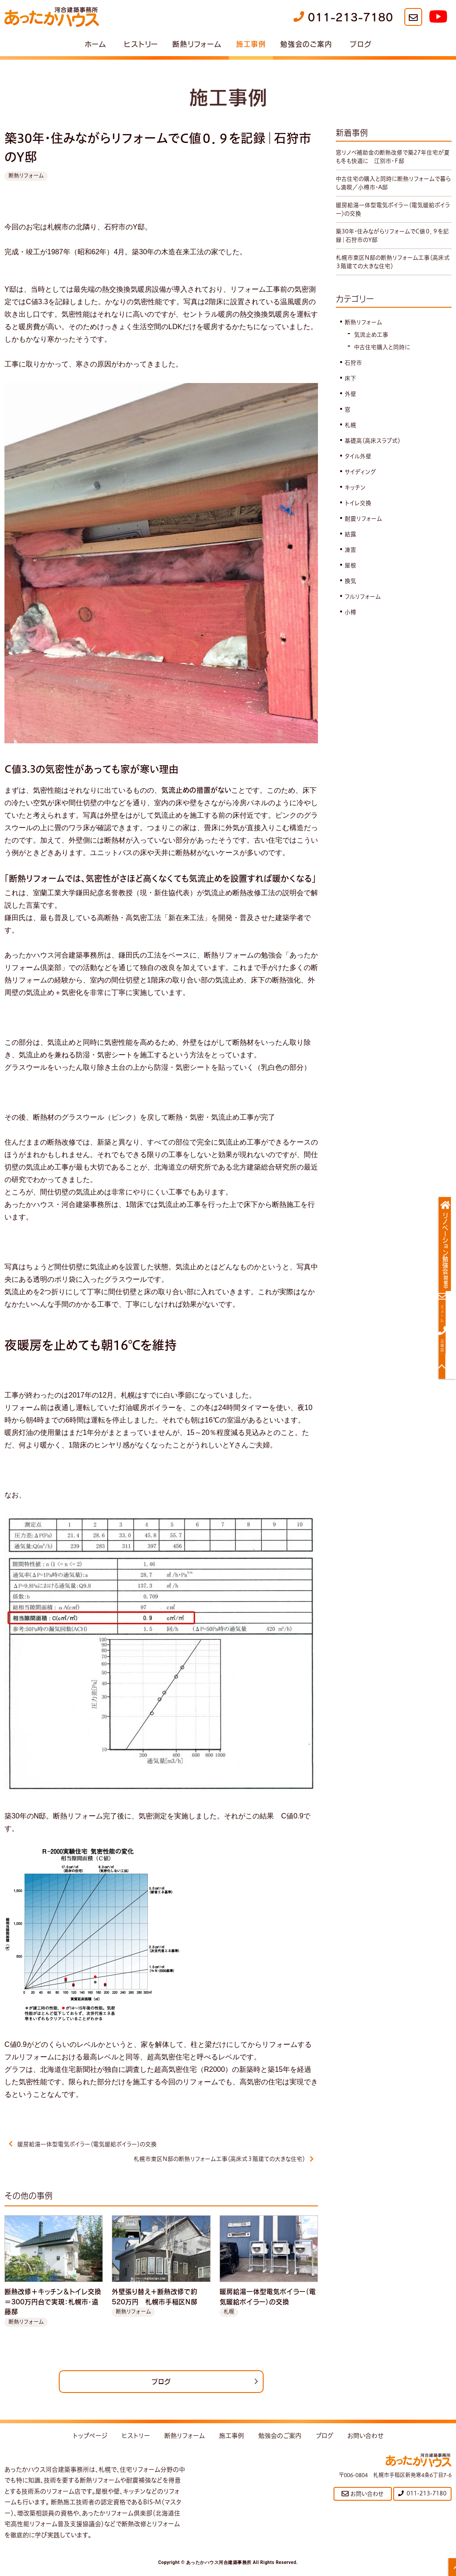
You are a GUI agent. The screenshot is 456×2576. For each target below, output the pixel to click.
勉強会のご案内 (306, 43)
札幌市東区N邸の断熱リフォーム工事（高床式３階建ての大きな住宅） (215, 2161)
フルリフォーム (364, 605)
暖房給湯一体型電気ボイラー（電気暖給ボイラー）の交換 (90, 2144)
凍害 (351, 558)
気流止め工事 (372, 343)
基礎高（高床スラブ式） (375, 449)
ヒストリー (141, 43)
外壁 (351, 403)
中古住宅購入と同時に (384, 356)
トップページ (90, 2440)
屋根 (351, 574)
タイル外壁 (360, 465)
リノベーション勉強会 (446, 1251)
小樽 (351, 621)
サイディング (362, 481)
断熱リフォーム (197, 43)
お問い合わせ (365, 2440)
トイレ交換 (359, 512)
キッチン (356, 496)
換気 (351, 590)
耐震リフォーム (365, 527)
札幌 (351, 434)
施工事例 (251, 43)
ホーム (95, 43)
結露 (351, 543)
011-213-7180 (343, 17)
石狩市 (354, 371)
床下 (351, 387)
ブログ (360, 43)
